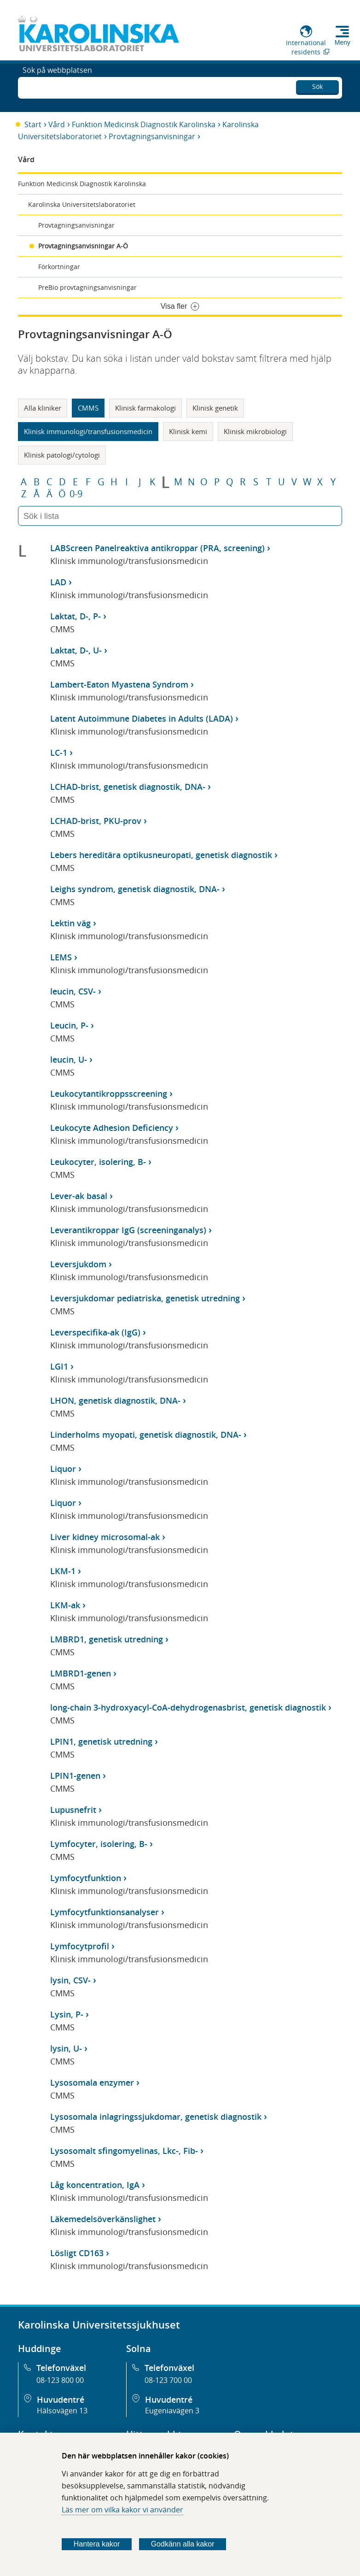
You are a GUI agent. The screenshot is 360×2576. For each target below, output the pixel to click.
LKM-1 (62, 1570)
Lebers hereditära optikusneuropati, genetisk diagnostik (161, 854)
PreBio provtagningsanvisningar (87, 287)
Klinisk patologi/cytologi (62, 454)
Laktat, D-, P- (75, 616)
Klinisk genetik (215, 407)
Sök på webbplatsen (57, 87)
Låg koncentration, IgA (94, 2184)
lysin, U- (66, 2048)
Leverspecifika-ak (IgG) (95, 1332)
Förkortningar (59, 266)
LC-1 (58, 752)
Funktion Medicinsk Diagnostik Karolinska (143, 124)
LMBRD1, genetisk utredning (106, 1639)
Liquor (63, 1468)
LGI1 (59, 1366)
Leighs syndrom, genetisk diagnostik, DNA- (135, 888)
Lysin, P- (66, 2014)
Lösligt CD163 (77, 2252)
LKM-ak (65, 1605)
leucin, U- (68, 1059)
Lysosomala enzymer (92, 2082)
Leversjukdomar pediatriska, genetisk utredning (145, 1298)
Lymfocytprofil (79, 1946)
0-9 (76, 494)
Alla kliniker (42, 407)
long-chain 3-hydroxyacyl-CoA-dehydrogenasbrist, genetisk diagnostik (188, 1707)
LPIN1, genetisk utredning (101, 1741)
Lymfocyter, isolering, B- (98, 1843)
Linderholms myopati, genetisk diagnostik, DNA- (145, 1434)
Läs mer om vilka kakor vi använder (122, 2510)
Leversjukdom (78, 1264)
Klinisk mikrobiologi (255, 431)
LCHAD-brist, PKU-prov (95, 820)
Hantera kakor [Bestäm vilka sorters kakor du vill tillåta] (97, 2544)
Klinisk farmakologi (145, 407)
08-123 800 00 (60, 2380)
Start (32, 124)
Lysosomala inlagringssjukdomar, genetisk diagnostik (155, 2116)
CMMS (88, 407)
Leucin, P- (69, 1025)
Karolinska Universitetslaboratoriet (81, 204)
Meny (342, 42)
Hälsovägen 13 (62, 2410)
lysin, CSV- (70, 1980)
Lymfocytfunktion (85, 1877)
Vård (56, 124)
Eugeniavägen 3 (172, 2410)
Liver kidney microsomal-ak (105, 1536)
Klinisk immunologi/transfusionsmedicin (88, 431)
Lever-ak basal (78, 1195)
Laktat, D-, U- (76, 650)
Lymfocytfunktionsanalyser (104, 1911)
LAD (58, 582)
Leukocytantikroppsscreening (108, 1093)
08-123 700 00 (168, 2380)
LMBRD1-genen (80, 1673)
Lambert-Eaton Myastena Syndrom (119, 684)
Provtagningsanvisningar (152, 136)
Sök (317, 85)
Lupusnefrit (73, 1809)
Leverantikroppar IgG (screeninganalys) (128, 1229)
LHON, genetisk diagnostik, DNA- (115, 1400)
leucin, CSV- (73, 991)
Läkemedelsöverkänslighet (103, 2218)
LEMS (61, 957)
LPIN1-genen (75, 1775)
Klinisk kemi (188, 431)
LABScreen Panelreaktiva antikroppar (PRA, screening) (157, 547)
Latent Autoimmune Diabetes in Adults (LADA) (141, 718)
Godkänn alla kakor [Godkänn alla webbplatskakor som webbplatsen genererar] (183, 2544)
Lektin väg (70, 923)
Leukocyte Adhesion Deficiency (111, 1127)
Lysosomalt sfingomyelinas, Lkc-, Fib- (124, 2150)
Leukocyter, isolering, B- (98, 1161)
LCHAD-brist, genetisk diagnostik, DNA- (127, 786)
